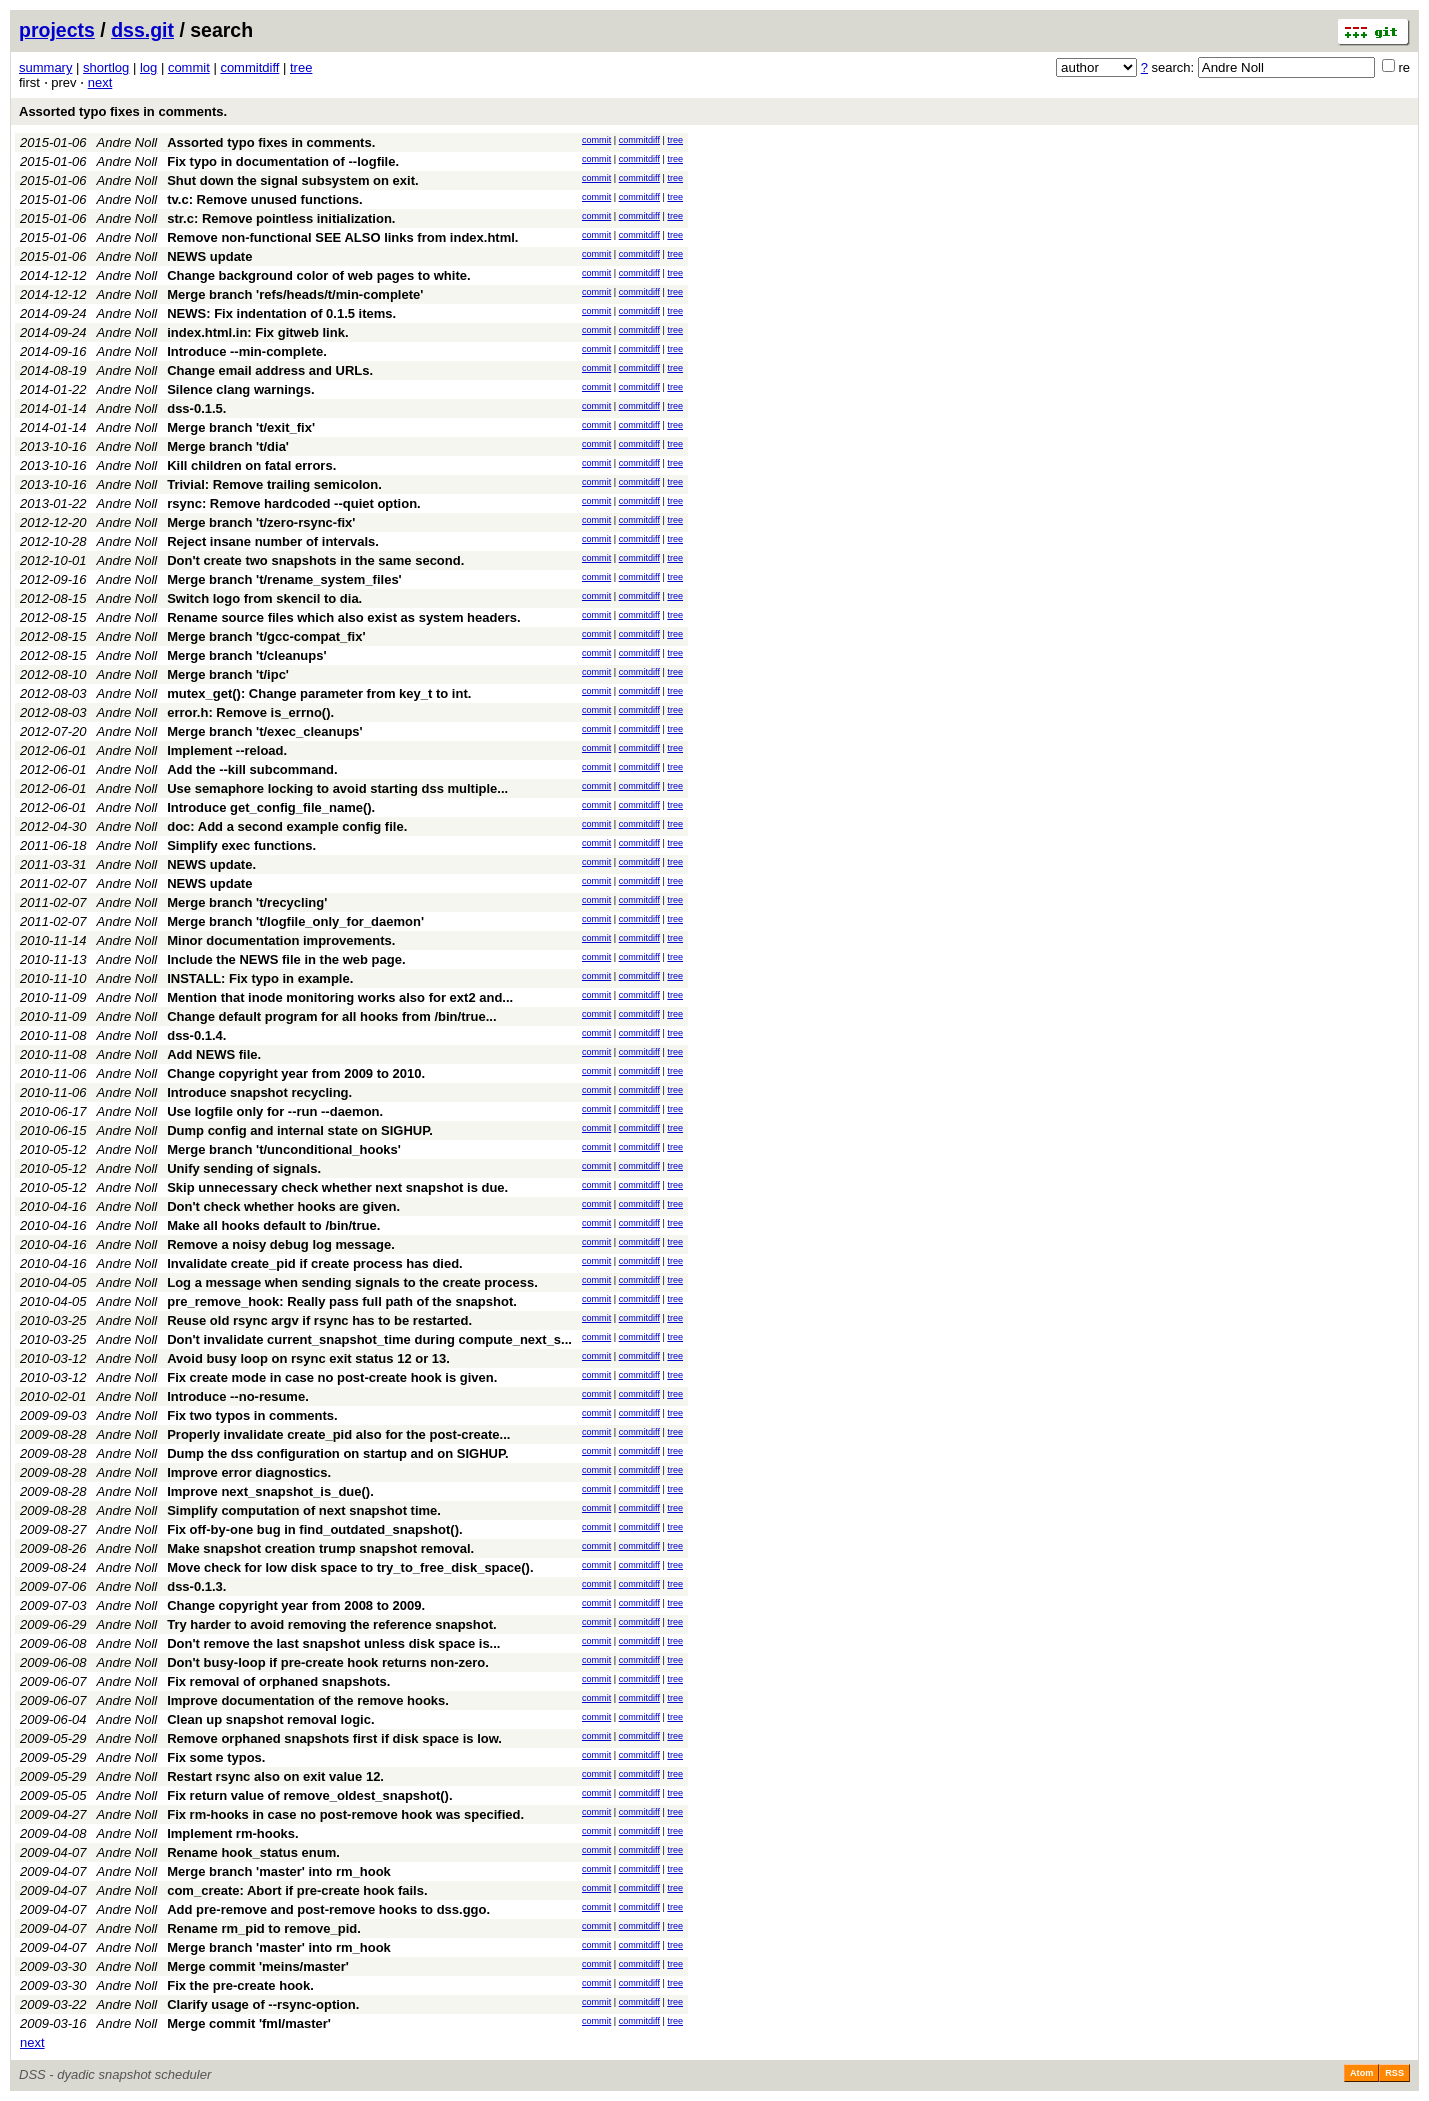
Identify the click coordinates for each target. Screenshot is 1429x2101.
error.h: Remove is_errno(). (250, 712)
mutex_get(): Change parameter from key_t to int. (319, 693)
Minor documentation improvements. (281, 940)
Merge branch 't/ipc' (228, 674)
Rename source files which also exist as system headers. (343, 617)
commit (189, 67)
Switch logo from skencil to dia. (264, 598)
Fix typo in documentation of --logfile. (283, 161)
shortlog (106, 67)
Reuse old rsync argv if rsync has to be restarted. (319, 1320)
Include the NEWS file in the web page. (286, 959)
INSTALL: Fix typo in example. (260, 978)
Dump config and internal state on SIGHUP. (300, 1130)
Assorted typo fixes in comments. (123, 111)
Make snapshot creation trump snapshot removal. (320, 1548)
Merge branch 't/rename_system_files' (284, 579)
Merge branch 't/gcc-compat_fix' (266, 636)
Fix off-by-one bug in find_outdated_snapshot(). (314, 1529)
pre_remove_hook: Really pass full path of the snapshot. (342, 1301)
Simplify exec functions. (241, 845)
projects (57, 30)
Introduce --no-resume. (238, 1396)
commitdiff (249, 67)
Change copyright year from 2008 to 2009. (296, 1605)
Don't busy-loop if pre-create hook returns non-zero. (328, 1662)
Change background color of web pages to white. (318, 275)
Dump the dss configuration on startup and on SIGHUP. (337, 1453)
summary (45, 67)
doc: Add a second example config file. (287, 826)
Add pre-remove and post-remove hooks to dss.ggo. (328, 1909)
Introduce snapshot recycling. (259, 1092)
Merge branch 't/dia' (228, 446)
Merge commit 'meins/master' (258, 1966)
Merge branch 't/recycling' (247, 902)
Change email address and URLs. (270, 370)
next (100, 82)
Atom (1361, 2073)
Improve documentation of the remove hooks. (308, 1700)
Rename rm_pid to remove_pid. (264, 1928)
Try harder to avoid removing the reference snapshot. (331, 1624)
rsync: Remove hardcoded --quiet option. (294, 503)
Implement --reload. (227, 750)
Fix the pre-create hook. (240, 1985)
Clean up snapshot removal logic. (270, 1719)
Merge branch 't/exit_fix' (241, 427)
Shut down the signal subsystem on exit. (292, 180)
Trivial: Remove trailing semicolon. (274, 484)
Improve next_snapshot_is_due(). (270, 1491)
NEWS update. (211, 864)
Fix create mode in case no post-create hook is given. (332, 1377)
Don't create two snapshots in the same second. (315, 560)
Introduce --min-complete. (247, 351)
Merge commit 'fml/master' (249, 2023)
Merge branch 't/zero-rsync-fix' (261, 522)
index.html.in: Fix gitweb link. (257, 332)
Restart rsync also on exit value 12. (275, 1776)
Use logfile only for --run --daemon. (275, 1111)
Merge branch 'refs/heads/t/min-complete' (295, 294)
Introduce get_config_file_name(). (271, 807)
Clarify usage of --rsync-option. (263, 2004)
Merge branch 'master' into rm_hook (279, 1871)
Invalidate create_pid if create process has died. (315, 1263)
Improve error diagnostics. (249, 1472)
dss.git (142, 30)
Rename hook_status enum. (253, 1852)
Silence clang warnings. (240, 389)
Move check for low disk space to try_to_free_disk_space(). (350, 1567)
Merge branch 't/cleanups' (246, 655)
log (148, 67)
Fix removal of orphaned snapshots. (278, 1681)
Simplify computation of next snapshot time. (304, 1510)
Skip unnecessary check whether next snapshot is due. (337, 1187)
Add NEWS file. (214, 1054)
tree (301, 67)
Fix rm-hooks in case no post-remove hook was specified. (345, 1814)
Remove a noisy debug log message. (281, 1244)
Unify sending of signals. (244, 1168)
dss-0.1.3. (196, 1586)
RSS (1394, 2073)
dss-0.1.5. (196, 408)
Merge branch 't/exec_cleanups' (264, 731)
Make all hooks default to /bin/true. (273, 1225)
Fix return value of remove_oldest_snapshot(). (309, 1795)
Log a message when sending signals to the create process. (352, 1282)
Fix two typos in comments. (252, 1415)
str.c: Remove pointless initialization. (281, 218)
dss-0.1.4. (196, 1035)
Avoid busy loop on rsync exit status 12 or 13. (308, 1358)
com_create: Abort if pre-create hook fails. (297, 1890)
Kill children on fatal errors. (251, 465)
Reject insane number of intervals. (273, 541)
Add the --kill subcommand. (252, 769)
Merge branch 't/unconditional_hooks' (284, 1149)
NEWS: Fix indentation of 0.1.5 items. (281, 313)
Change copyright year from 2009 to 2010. (296, 1073)
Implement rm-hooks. (232, 1833)
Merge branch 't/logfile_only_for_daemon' (295, 921)
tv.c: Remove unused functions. (265, 199)
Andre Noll (127, 142)
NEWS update (209, 256)
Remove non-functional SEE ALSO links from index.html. (342, 237)
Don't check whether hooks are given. (283, 1206)
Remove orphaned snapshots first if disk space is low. (334, 1738)
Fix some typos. (216, 1757)
